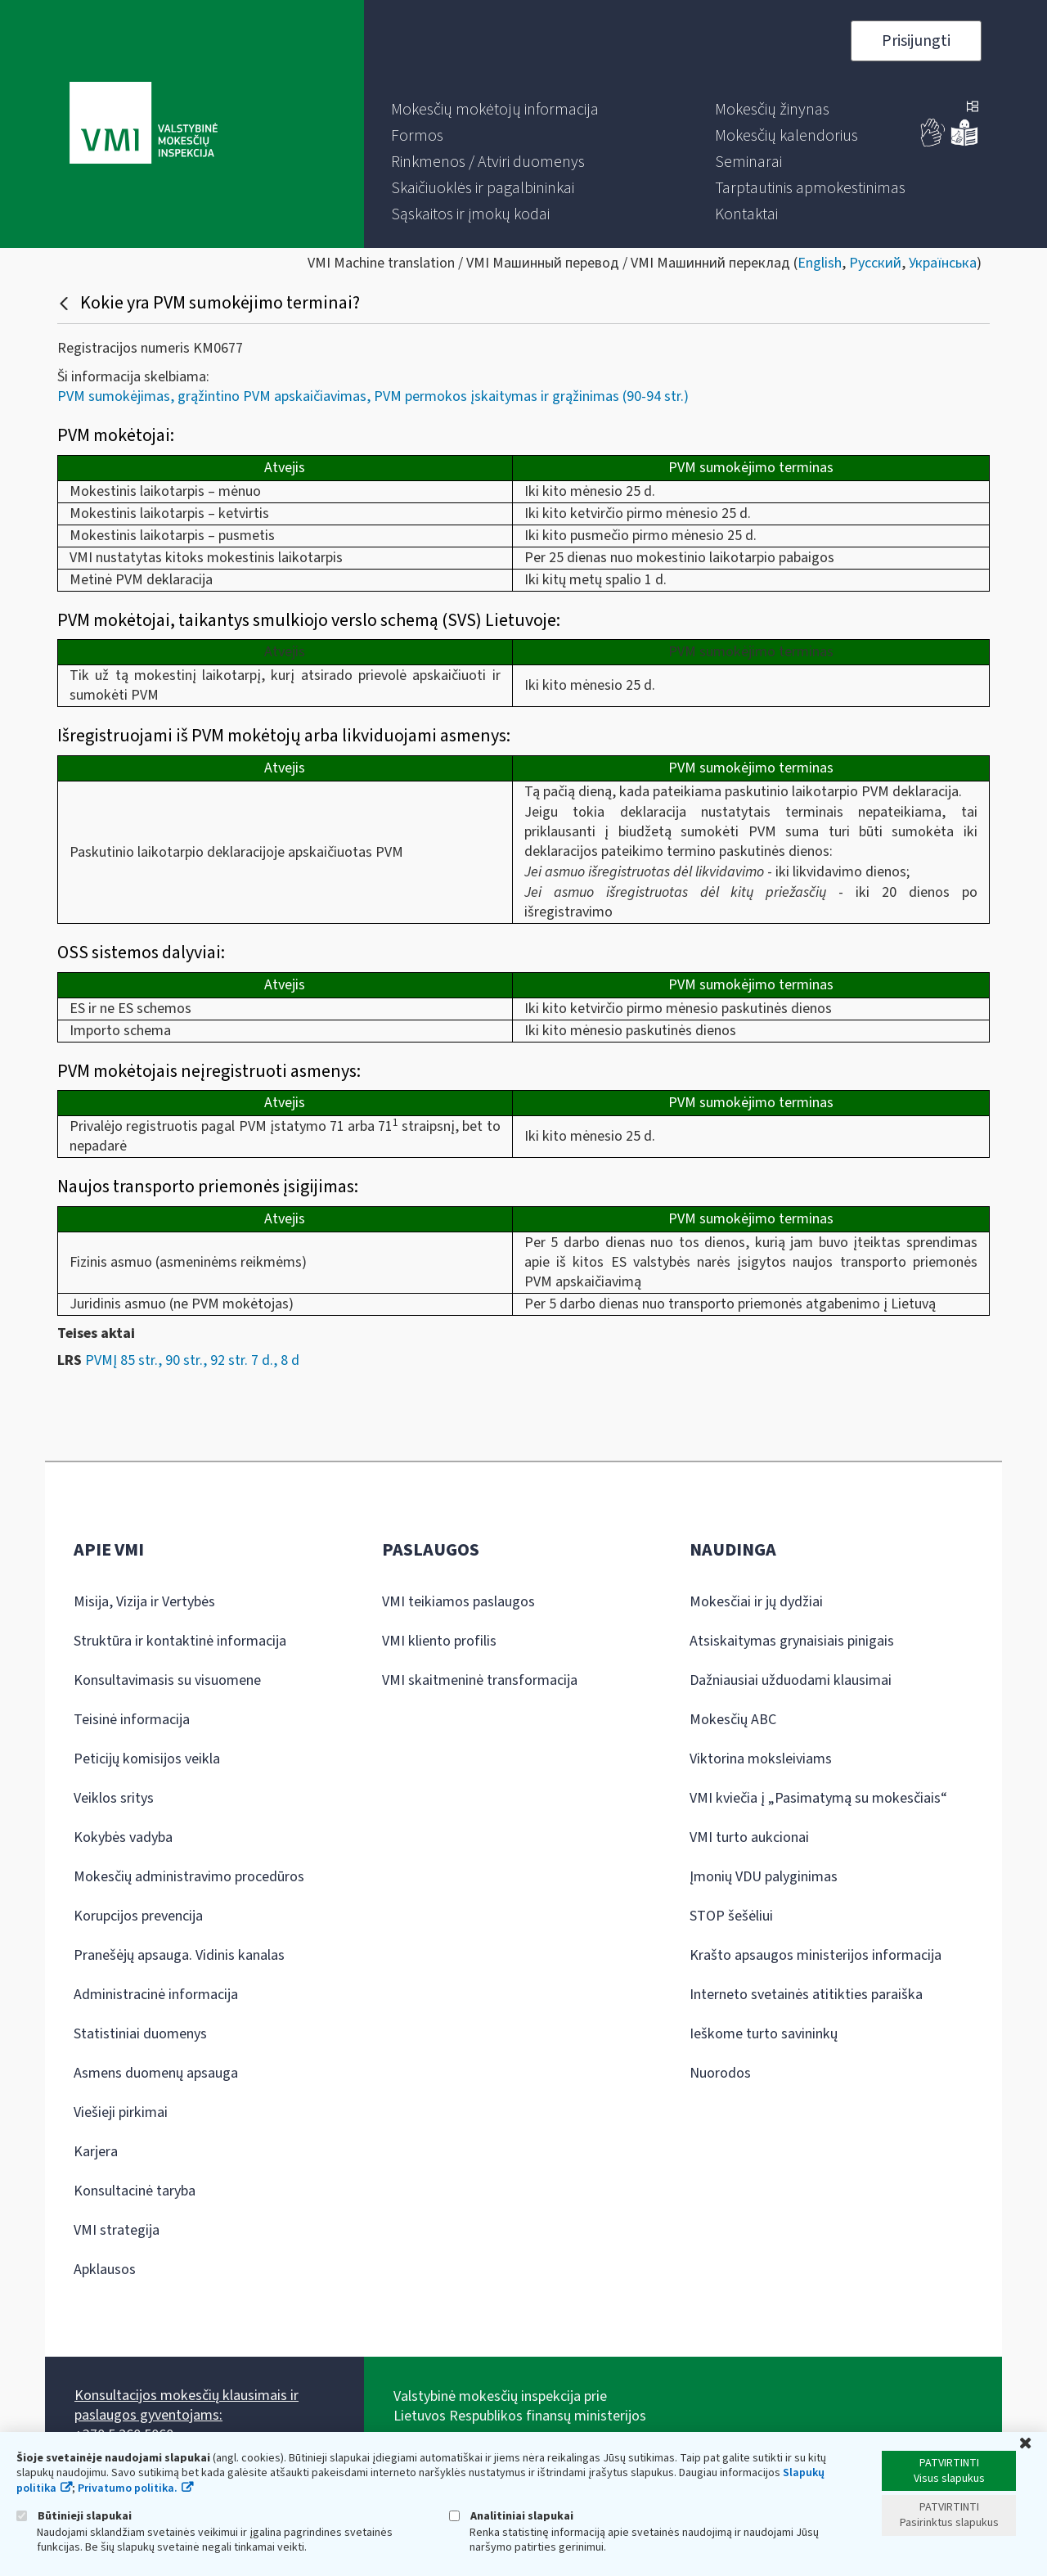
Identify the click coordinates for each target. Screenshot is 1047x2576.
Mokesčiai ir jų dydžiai (756, 1602)
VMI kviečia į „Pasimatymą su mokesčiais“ (818, 1798)
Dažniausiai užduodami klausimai (791, 1680)
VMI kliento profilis (439, 1641)
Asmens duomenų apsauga (156, 2073)
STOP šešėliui (731, 1916)
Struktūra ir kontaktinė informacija (180, 1641)
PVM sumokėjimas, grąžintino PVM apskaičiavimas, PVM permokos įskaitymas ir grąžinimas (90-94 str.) (373, 396)
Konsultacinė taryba (134, 2191)
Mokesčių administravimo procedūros (189, 1877)
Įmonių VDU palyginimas (764, 1877)
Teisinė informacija (132, 1719)
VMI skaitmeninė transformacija (479, 1680)
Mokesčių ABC (733, 1719)
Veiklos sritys (114, 1798)
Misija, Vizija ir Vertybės (144, 1602)
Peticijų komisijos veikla (147, 1759)
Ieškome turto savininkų (764, 2034)
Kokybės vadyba (123, 1837)
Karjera (96, 2151)
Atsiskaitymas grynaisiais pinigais (792, 1641)
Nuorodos (720, 2073)
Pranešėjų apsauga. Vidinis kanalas (179, 1955)
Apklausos (105, 2269)
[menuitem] (495, 109)
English (820, 263)
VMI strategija (117, 2230)
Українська (943, 263)
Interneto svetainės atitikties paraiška (806, 1994)
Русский (875, 263)
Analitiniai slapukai (511, 2516)
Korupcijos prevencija (138, 1916)
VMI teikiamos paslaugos (458, 1602)
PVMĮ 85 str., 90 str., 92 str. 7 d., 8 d (192, 1360)
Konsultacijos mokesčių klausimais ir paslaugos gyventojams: (186, 2405)
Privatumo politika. (127, 2488)
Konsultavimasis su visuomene (167, 1680)
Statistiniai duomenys (140, 2034)
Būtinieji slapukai (74, 2516)
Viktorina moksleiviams (761, 1759)
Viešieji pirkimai (121, 2112)
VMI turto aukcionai (749, 1837)
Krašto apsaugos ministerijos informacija (815, 1955)
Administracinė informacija (156, 1994)
